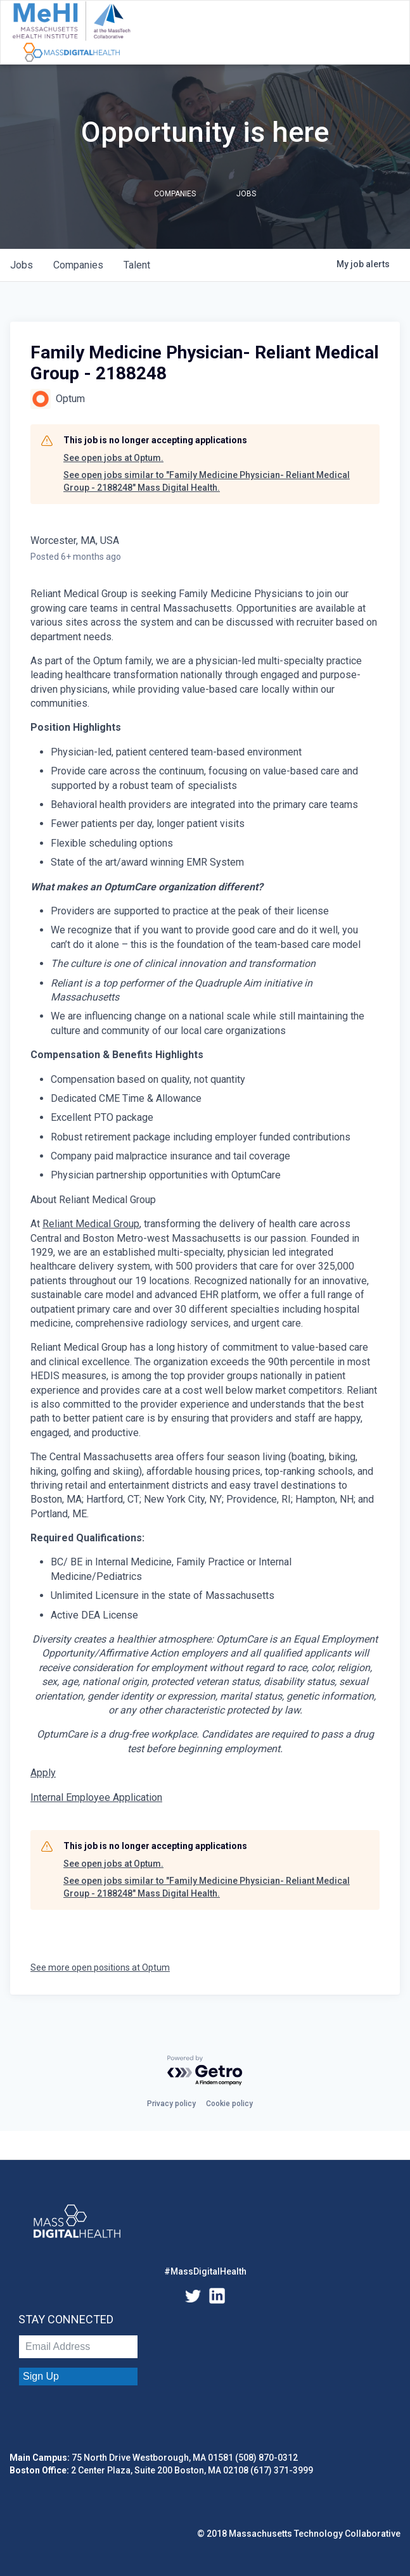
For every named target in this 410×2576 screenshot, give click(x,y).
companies (78, 265)
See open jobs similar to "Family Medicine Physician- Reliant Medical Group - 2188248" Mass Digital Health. (206, 481)
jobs (21, 265)
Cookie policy (229, 2103)
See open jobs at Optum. (113, 458)
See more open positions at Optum (100, 1967)
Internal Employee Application (96, 1797)
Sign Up (41, 2376)
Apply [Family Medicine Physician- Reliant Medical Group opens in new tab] (43, 1773)
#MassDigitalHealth (205, 2271)
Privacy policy (171, 2103)
